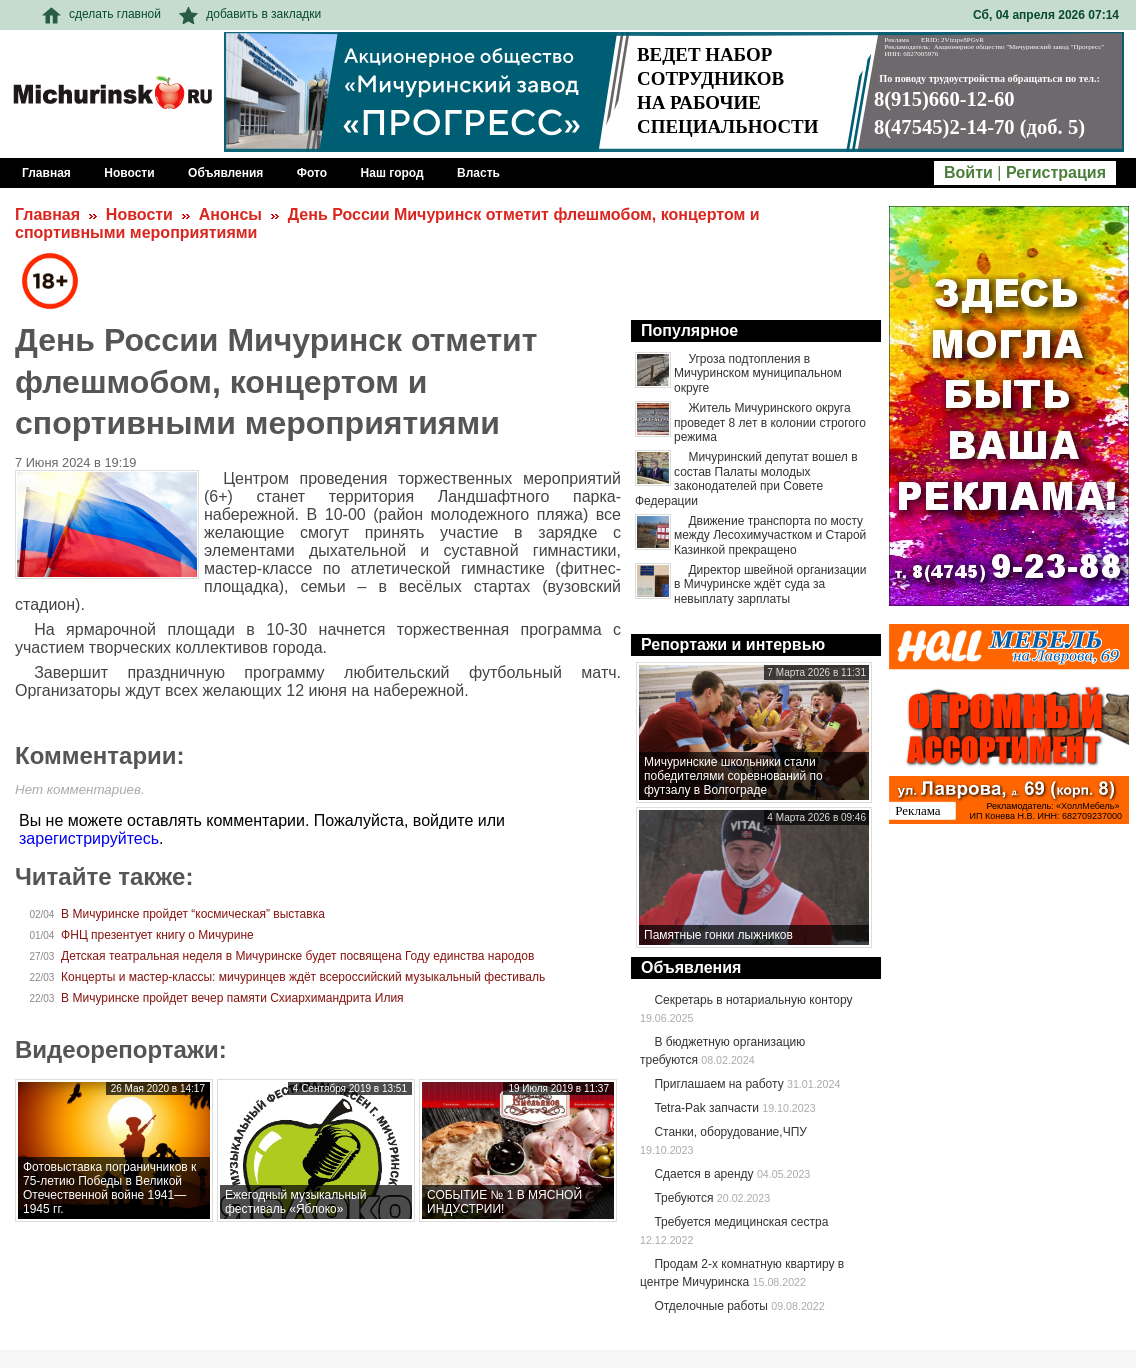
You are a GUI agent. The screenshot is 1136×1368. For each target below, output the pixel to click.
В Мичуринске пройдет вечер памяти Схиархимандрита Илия (232, 998)
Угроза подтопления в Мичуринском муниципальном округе (758, 373)
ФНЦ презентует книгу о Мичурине (157, 935)
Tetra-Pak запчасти (706, 1108)
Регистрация (1056, 172)
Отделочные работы (711, 1306)
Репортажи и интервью (733, 644)
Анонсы (230, 214)
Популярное (689, 330)
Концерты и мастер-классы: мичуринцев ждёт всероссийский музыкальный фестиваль (303, 977)
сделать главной (101, 14)
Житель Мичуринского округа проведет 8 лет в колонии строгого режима (770, 422)
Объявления (691, 967)
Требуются (683, 1198)
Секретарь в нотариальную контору (753, 1000)
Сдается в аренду (703, 1174)
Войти (968, 172)
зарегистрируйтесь (89, 838)
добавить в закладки (250, 14)
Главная (47, 214)
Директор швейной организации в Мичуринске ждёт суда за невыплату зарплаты (770, 584)
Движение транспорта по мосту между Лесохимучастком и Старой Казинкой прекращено (770, 535)
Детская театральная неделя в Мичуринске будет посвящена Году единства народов (297, 956)
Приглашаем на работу (718, 1084)
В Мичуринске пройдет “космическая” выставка (193, 914)
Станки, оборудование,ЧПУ (730, 1132)
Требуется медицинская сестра (741, 1222)
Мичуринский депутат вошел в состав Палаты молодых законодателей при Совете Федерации (746, 478)
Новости (139, 214)
